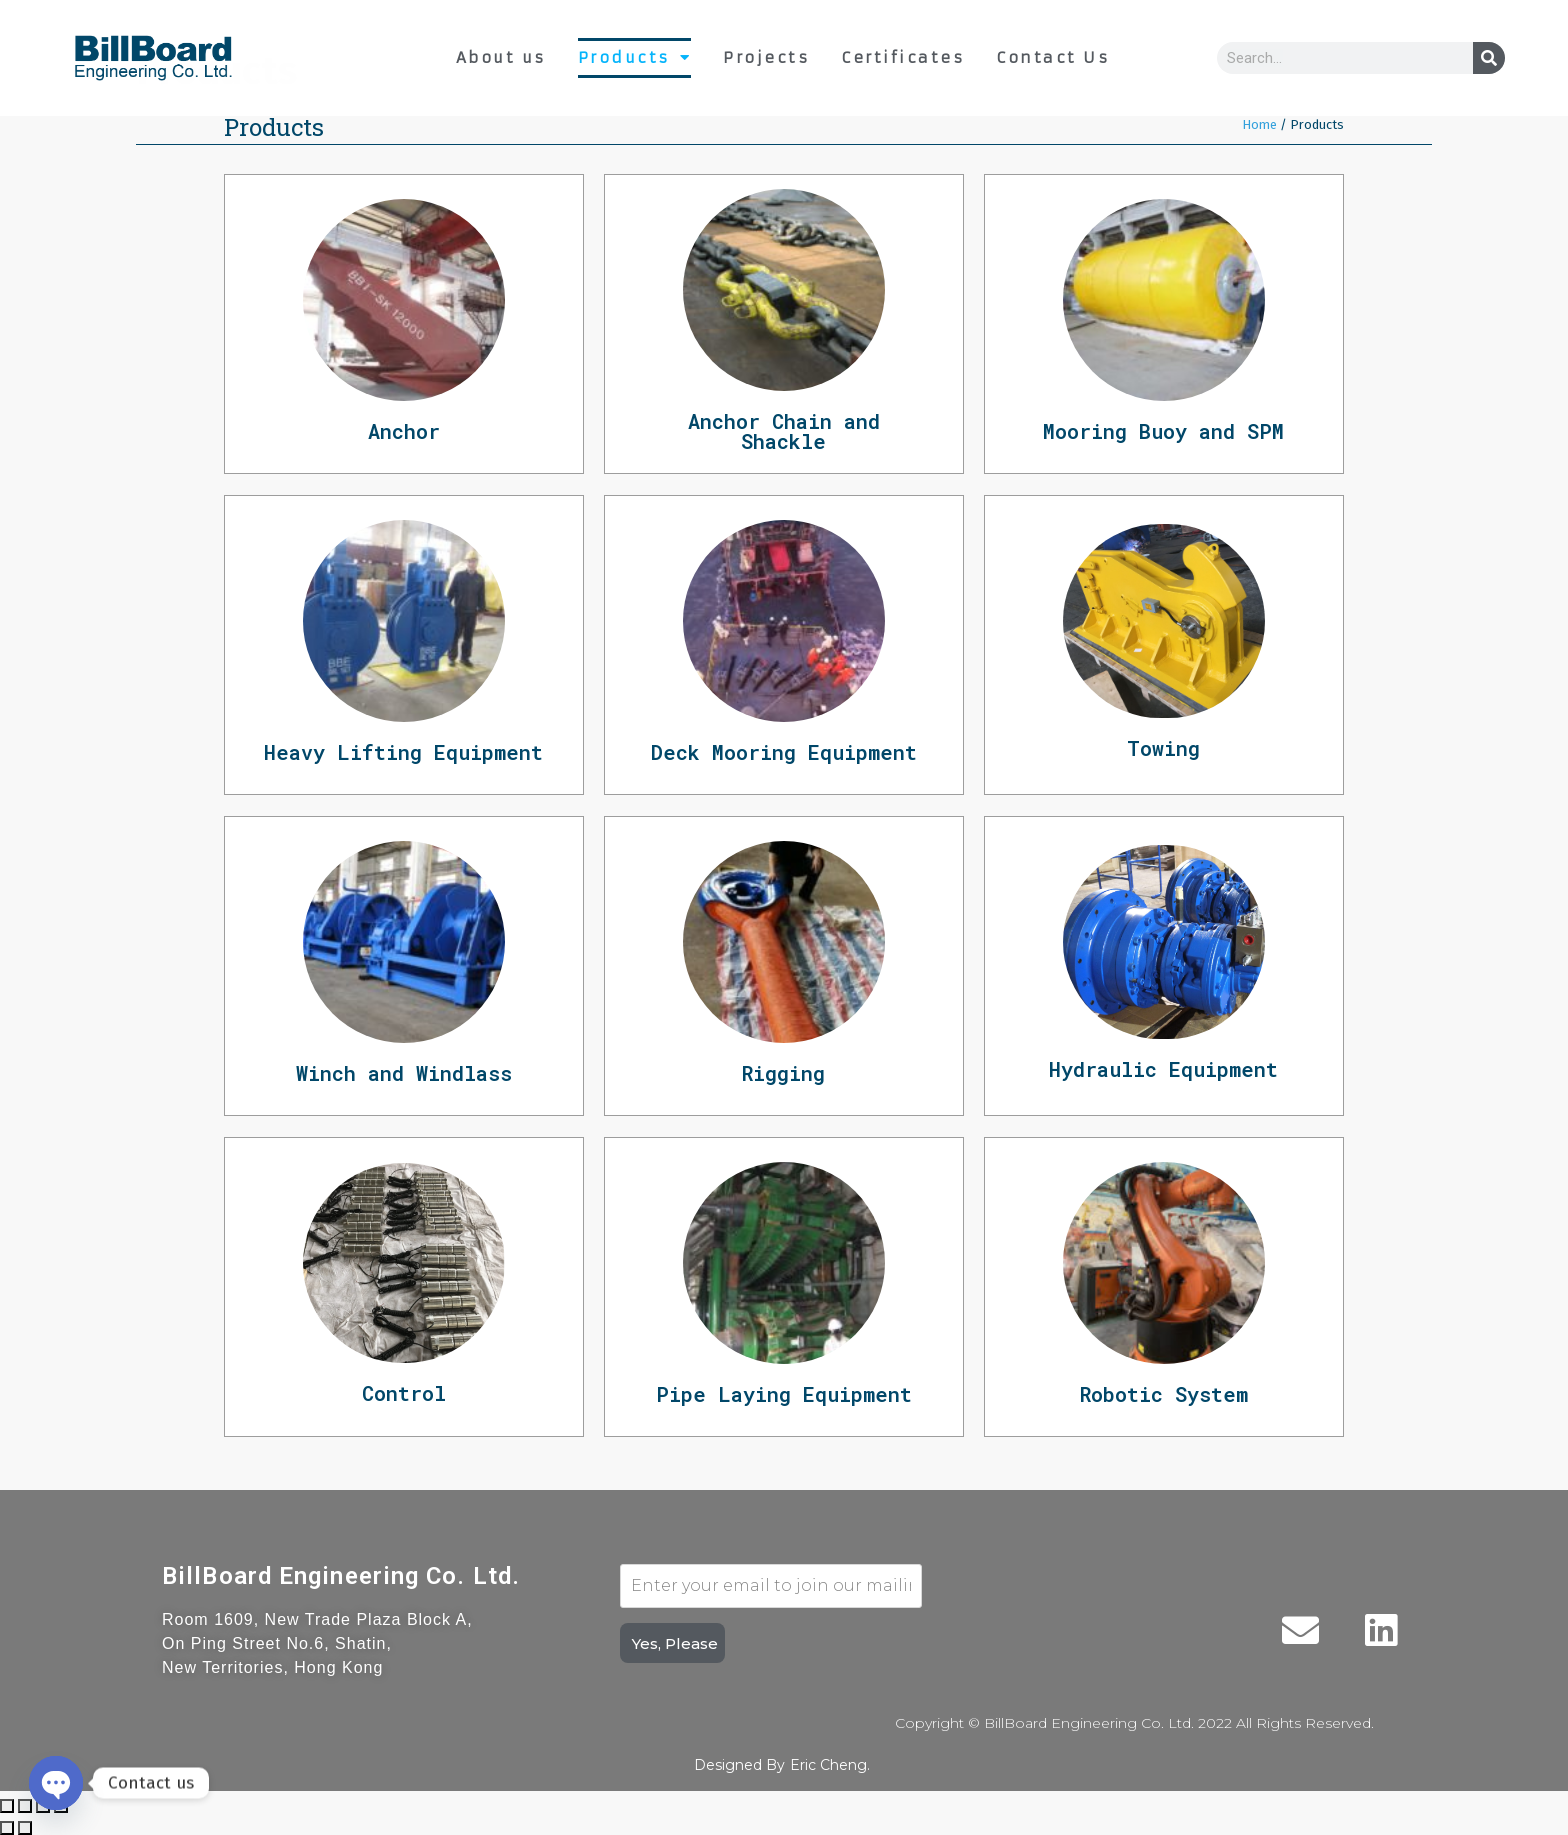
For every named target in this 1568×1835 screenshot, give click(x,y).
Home (1259, 124)
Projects (766, 57)
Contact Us (1052, 57)
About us (501, 57)
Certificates (902, 57)
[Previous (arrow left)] (7, 1828)
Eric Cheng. (830, 1765)
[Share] (25, 1806)
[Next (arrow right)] (25, 1828)
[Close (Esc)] (7, 1806)
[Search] (1489, 58)
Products (635, 57)
